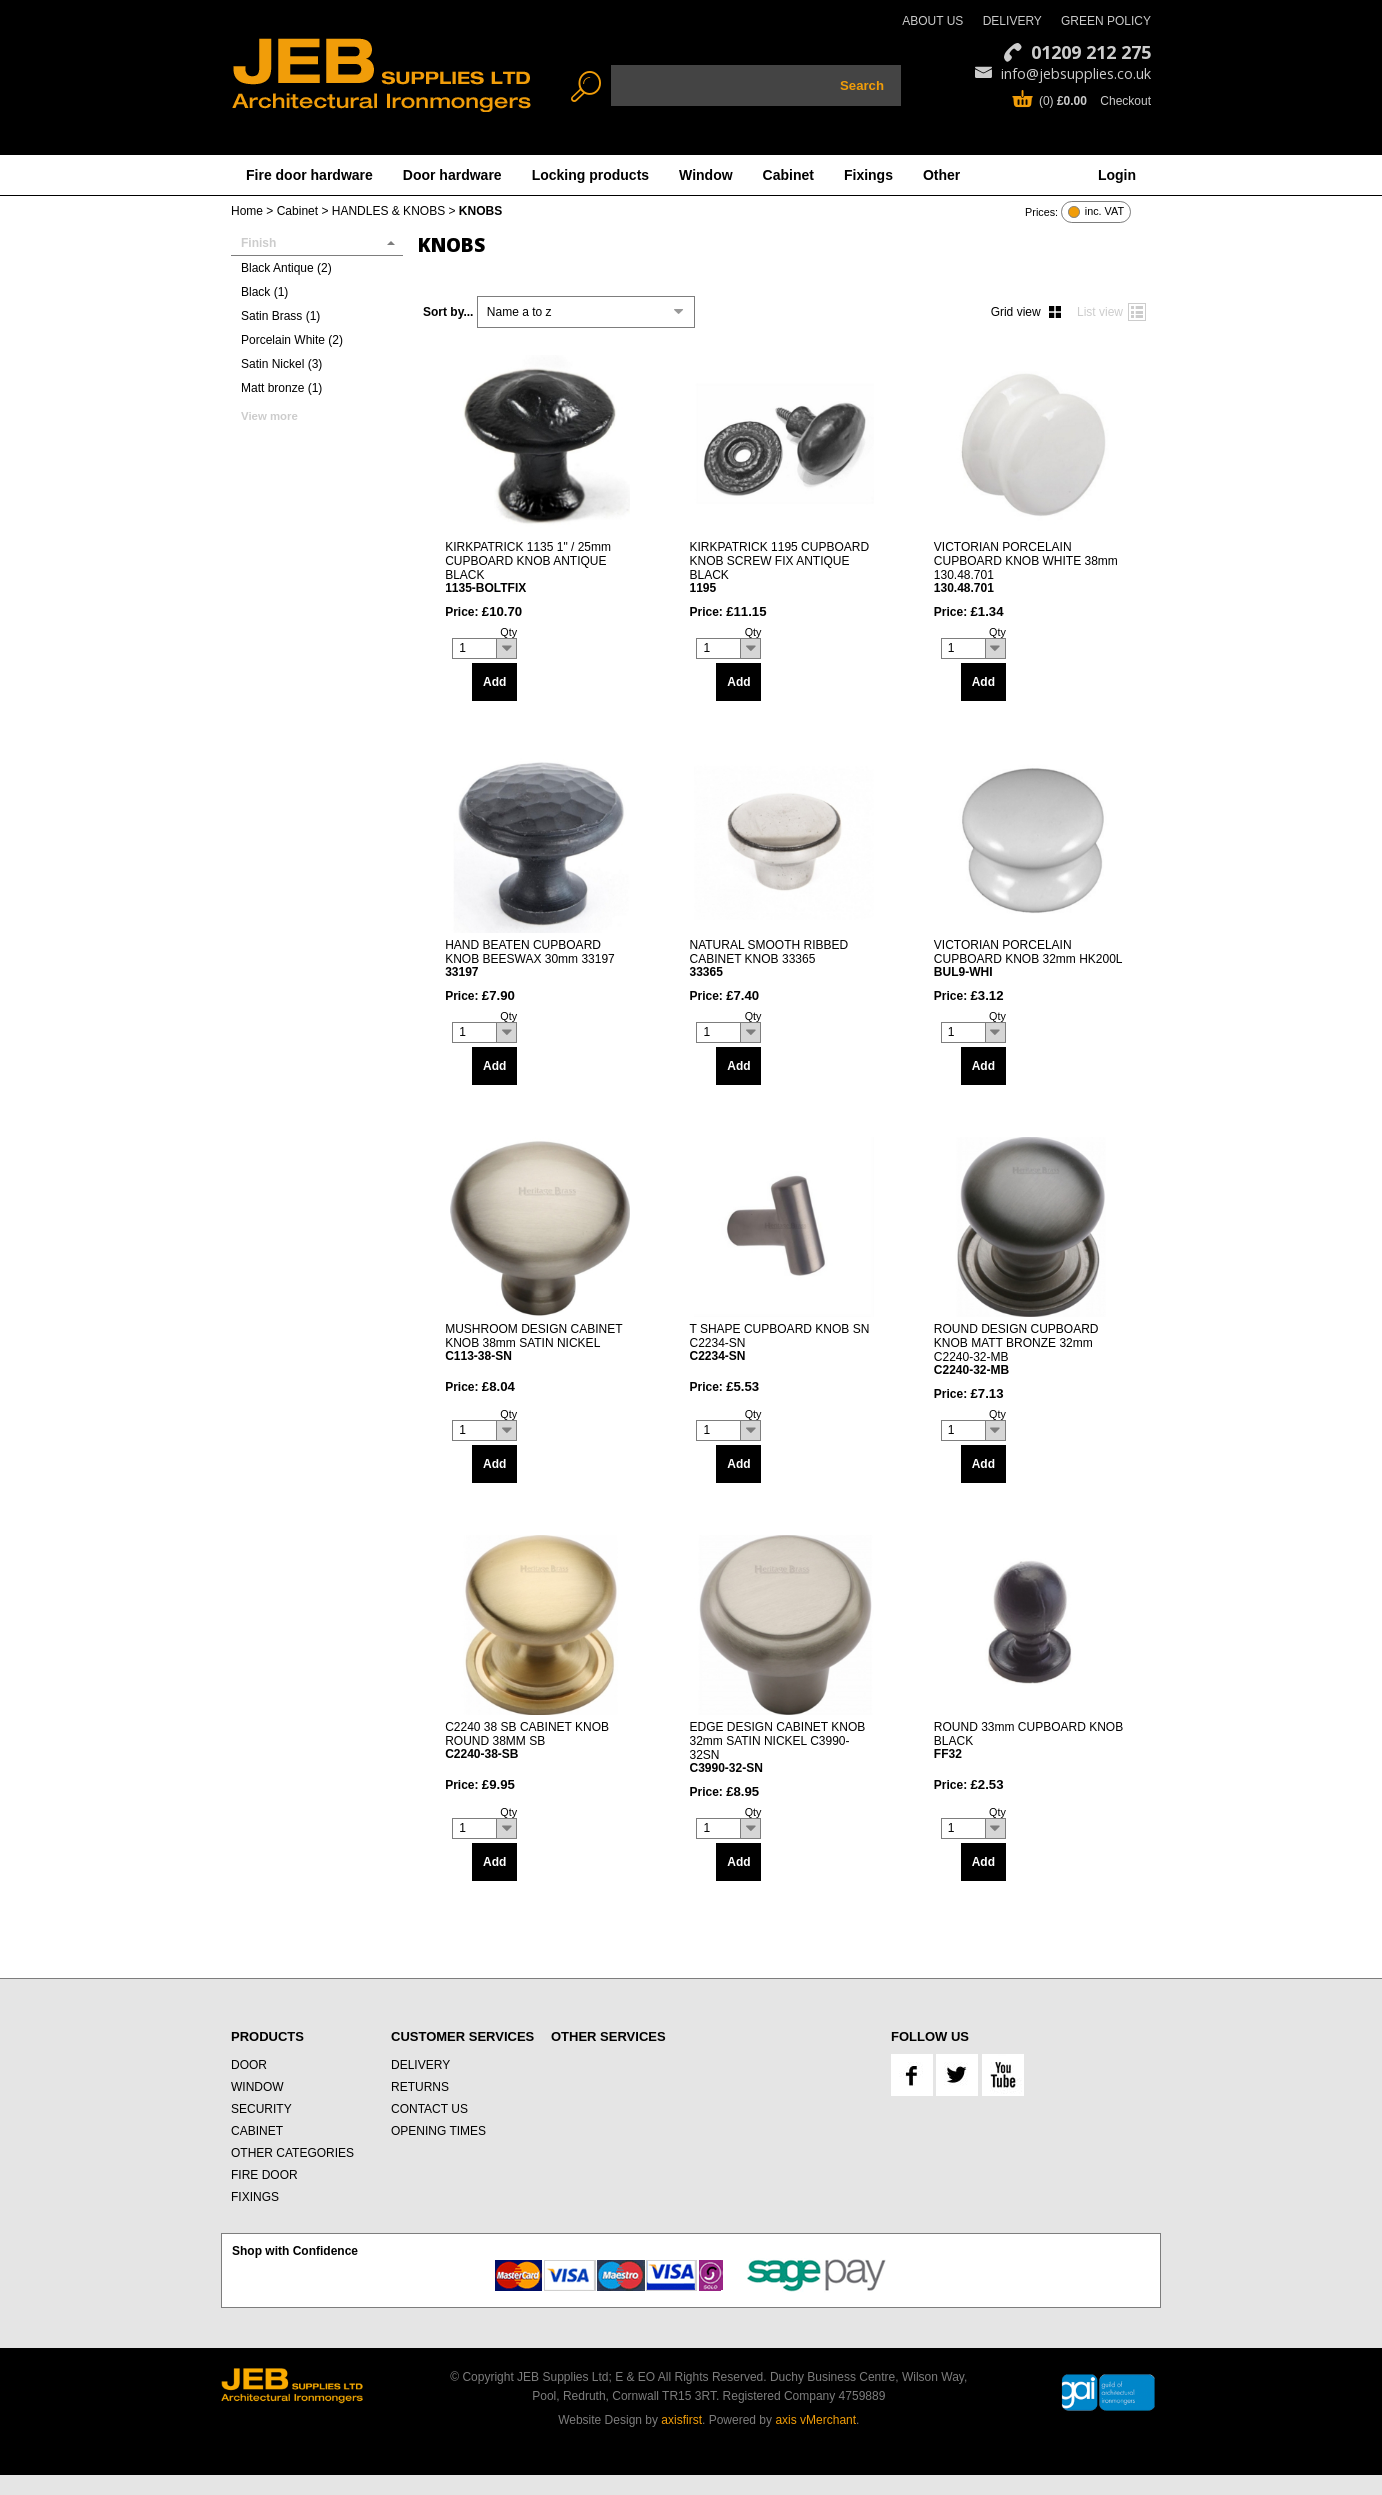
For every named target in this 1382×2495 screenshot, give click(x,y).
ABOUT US (932, 21)
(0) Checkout (1095, 101)
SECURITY (261, 2109)
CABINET (257, 2131)
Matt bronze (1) (281, 388)
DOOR (249, 2065)
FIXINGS (255, 2197)
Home (247, 211)
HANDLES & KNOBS (388, 211)
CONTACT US (429, 2109)
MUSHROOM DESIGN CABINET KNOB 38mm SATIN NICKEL (540, 1342)
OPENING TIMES (438, 2131)
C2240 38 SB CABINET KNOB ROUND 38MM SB (540, 1740)
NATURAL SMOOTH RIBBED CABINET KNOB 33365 (784, 958)
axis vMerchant (815, 2420)
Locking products (590, 175)
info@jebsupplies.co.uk (1076, 73)
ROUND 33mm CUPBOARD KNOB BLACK (1029, 1740)
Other (941, 175)
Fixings (868, 175)
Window (706, 175)
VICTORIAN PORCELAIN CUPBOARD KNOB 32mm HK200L (1029, 958)
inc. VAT (1104, 211)
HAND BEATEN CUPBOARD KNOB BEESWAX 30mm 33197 (540, 958)
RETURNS (420, 2087)
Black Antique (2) (286, 268)
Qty (508, 632)
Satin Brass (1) (280, 316)
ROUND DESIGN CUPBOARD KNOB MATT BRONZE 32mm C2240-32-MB (1029, 1349)
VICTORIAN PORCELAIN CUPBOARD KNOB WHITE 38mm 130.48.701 (1029, 567)
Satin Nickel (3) (281, 364)
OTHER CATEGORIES (292, 2153)
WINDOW (257, 2087)
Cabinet (788, 175)
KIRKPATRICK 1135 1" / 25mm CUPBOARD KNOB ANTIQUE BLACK (540, 567)
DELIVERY (1012, 21)
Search (862, 85)
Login (1117, 175)
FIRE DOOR (264, 2175)
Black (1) (264, 292)
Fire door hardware (309, 175)
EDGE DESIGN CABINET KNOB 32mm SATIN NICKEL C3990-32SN (784, 1747)
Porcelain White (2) (292, 340)
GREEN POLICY (1106, 21)
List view (1100, 312)
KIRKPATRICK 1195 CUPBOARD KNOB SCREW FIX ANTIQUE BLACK (784, 567)
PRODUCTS (267, 2036)
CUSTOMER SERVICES (462, 2036)
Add (494, 682)
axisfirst (681, 2420)
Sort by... (448, 312)
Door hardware (452, 175)
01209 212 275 (1091, 52)
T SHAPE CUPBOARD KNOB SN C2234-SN (784, 1342)
